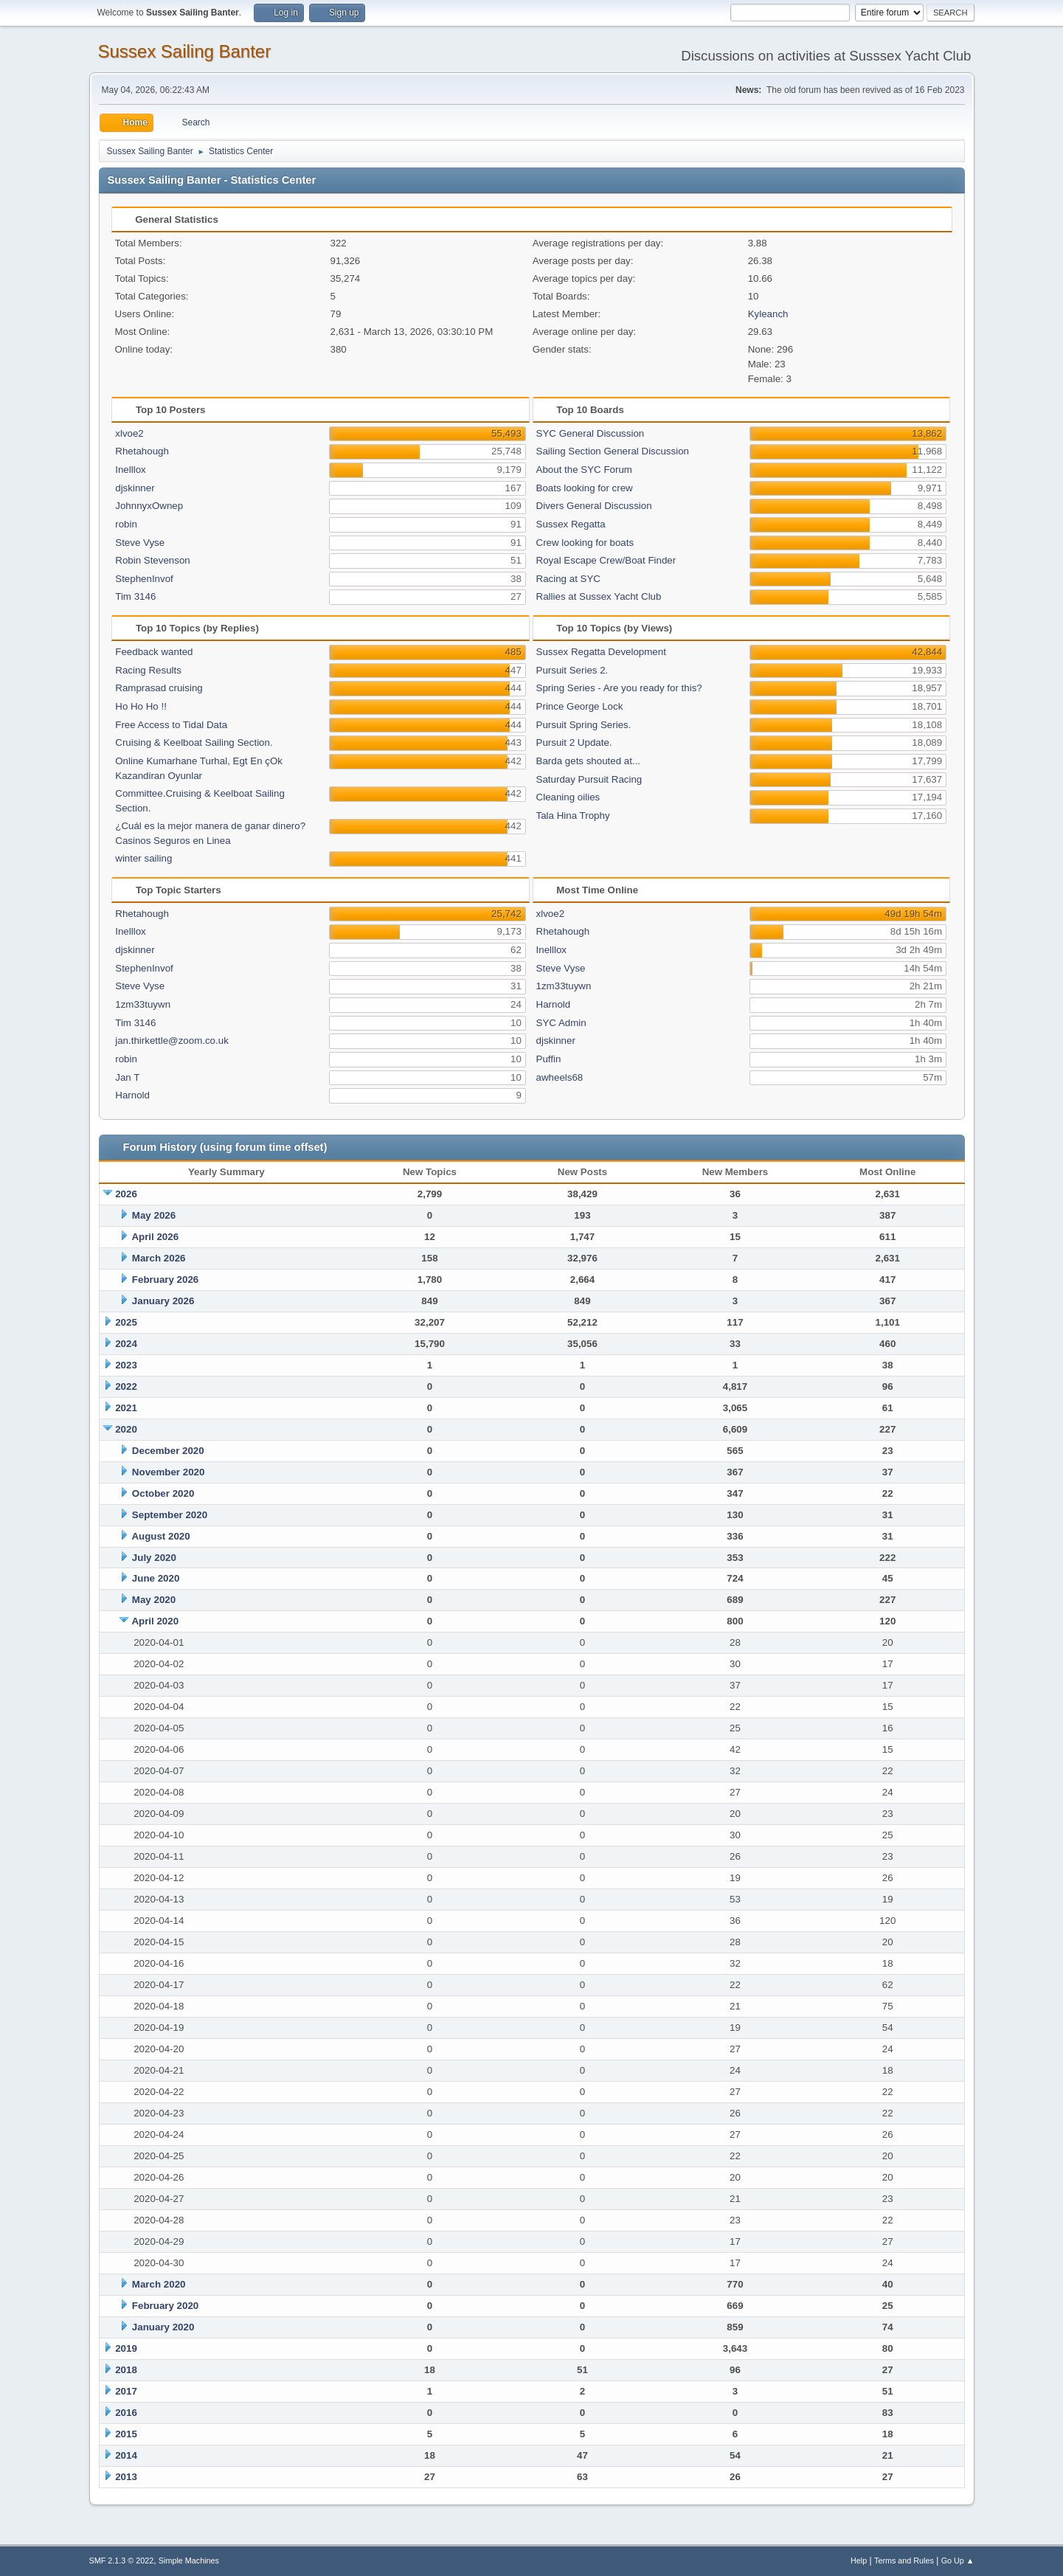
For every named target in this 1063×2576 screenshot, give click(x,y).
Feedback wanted (154, 651)
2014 (126, 2455)
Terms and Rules (904, 2560)
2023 (126, 1365)
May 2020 (154, 1599)
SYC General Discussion (590, 433)
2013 (126, 2476)
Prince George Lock (579, 706)
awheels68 (560, 1077)
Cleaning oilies (568, 797)
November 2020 (168, 1472)
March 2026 (159, 1258)
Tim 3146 (135, 596)
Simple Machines (189, 2560)
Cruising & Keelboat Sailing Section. (193, 742)
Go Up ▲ (957, 2560)
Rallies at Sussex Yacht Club (599, 596)
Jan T (127, 1077)
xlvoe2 (129, 433)
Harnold (132, 1095)
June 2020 (155, 1578)
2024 (126, 1343)
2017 (126, 2391)
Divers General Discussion (594, 505)
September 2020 (169, 1514)
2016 (126, 2412)
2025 (126, 1322)
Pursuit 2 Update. (574, 742)
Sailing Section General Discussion (612, 451)
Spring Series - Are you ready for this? (619, 687)
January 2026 (163, 1300)
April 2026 (155, 1236)
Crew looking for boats (585, 542)
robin (126, 524)
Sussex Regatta (571, 524)
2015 (126, 2434)
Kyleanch (768, 313)
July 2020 (154, 1557)
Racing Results (148, 670)
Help (859, 2560)
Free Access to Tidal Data (171, 724)
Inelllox (130, 469)
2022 (126, 1386)
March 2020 (159, 2284)
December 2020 (168, 1450)
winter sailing (143, 858)
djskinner (134, 488)
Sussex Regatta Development (601, 651)
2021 (126, 1407)
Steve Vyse (140, 542)
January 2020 (163, 2327)
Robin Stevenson (152, 560)
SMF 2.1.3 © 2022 (121, 2560)
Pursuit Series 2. (572, 670)
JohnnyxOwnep (149, 505)
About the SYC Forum (584, 469)
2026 (126, 1193)
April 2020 (155, 1621)
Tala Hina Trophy (573, 815)
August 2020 (160, 1536)
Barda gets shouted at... (588, 760)
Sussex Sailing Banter (184, 51)
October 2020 (163, 1493)
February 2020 (165, 2305)
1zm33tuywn (142, 1004)
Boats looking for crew (584, 488)
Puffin (548, 1058)
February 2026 (165, 1279)
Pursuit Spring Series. (583, 724)
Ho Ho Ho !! (141, 706)
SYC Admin (561, 1022)
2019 (126, 2348)
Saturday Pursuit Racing (589, 779)
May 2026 (154, 1215)
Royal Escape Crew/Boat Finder (606, 560)
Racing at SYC (568, 578)
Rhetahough (142, 451)
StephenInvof (144, 578)
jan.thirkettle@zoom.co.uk (172, 1040)
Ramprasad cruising (159, 687)
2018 (126, 2369)
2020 (126, 1429)
